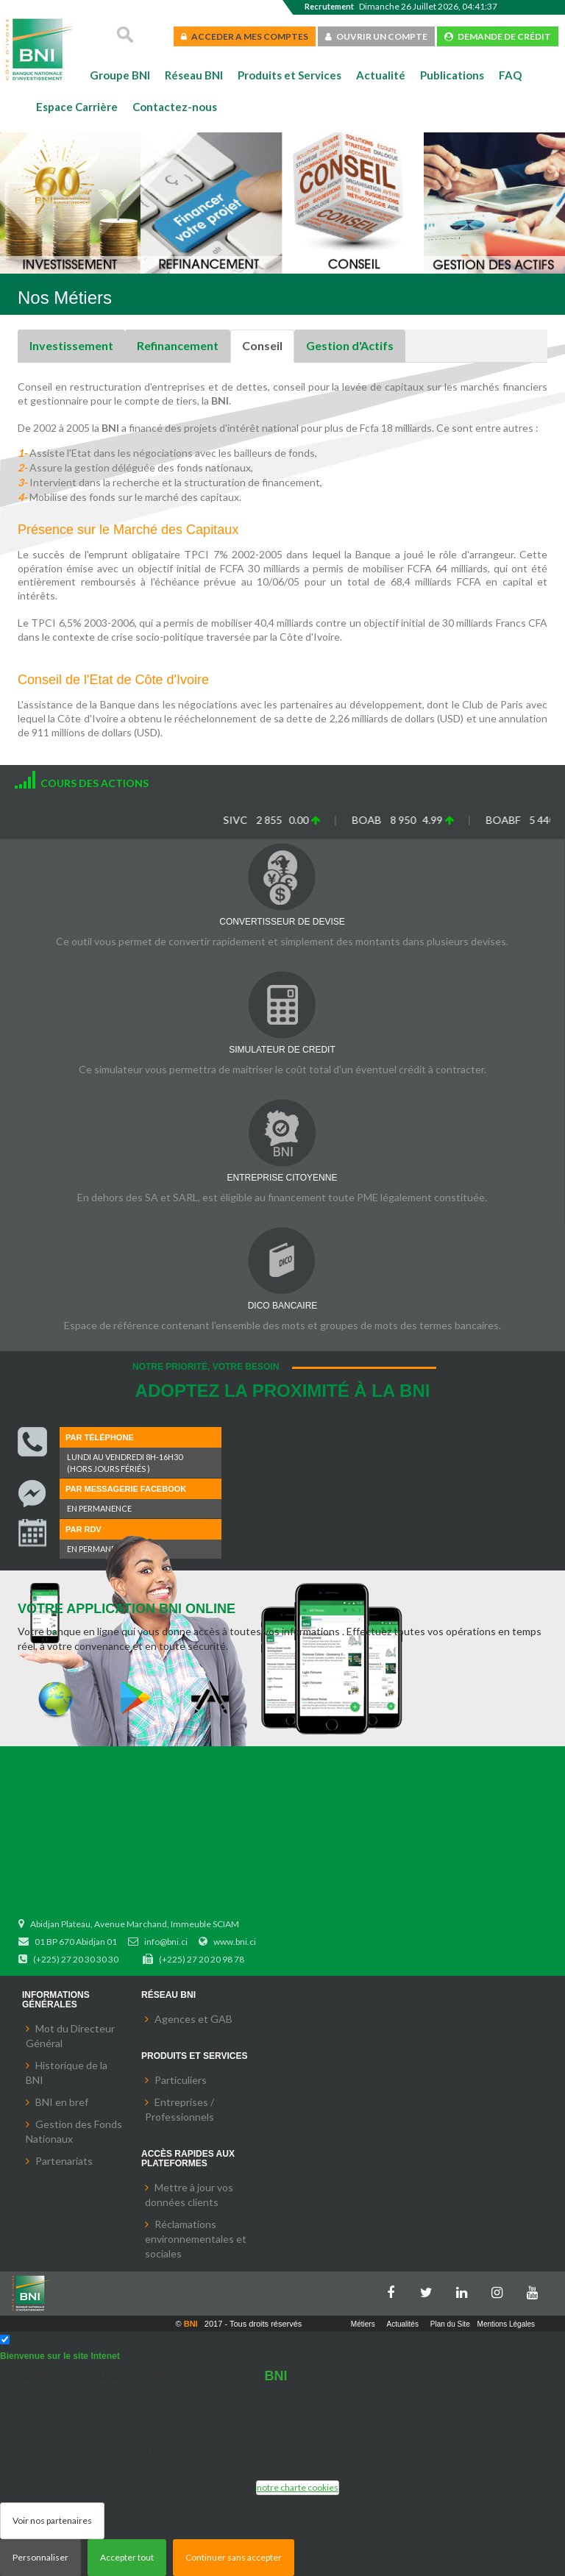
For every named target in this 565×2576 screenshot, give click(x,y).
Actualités (403, 2324)
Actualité (380, 75)
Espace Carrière (77, 106)
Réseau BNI (194, 75)
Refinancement (177, 345)
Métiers (363, 2324)
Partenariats (64, 2161)
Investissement (71, 345)
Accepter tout (127, 2557)
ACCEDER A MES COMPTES (244, 36)
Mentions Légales (506, 2324)
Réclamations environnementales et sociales (195, 2239)
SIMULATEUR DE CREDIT (282, 1050)
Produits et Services (289, 75)
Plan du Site (450, 2324)
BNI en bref (61, 2102)
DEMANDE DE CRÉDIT (497, 36)
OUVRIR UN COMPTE (376, 36)
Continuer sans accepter (233, 2557)
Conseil (262, 345)
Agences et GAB (193, 2019)
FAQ (510, 75)
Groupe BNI (120, 75)
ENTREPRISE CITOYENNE (282, 1178)
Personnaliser (40, 2557)
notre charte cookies (297, 2487)
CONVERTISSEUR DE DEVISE (281, 922)
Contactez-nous (174, 106)
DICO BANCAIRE (283, 1306)
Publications (452, 75)
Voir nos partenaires (52, 2520)
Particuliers (180, 2080)
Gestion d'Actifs (350, 345)
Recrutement (329, 6)
